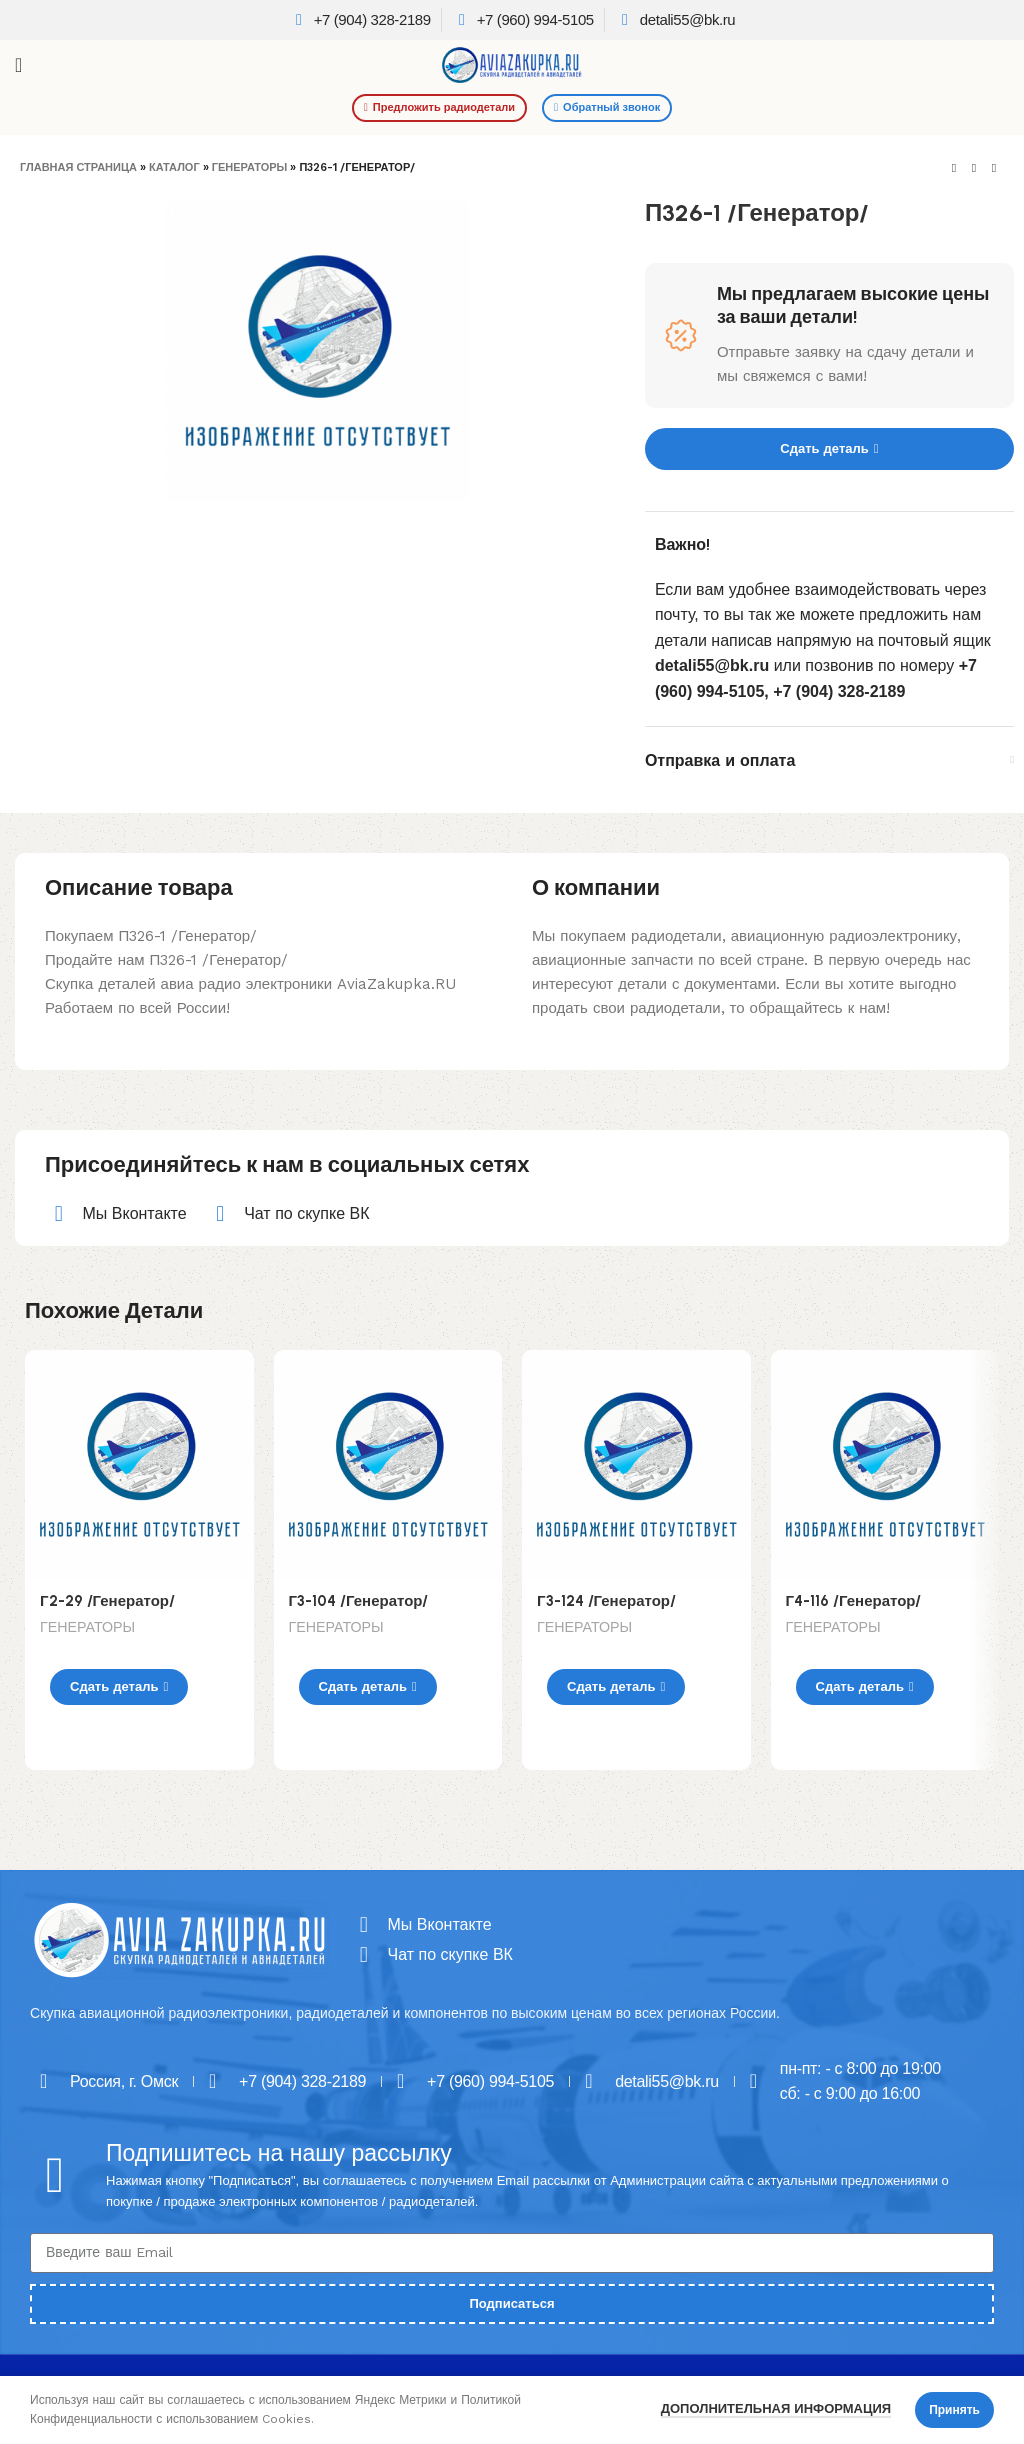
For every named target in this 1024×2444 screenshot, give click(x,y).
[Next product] (994, 169)
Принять (954, 2410)
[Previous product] (954, 169)
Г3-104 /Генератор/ (359, 1601)
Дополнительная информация (776, 2408)
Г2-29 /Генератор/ (107, 1601)
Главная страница (78, 167)
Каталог (174, 167)
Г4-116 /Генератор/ (854, 1601)
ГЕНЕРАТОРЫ (250, 167)
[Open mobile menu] (18, 65)
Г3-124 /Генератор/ (606, 1601)
